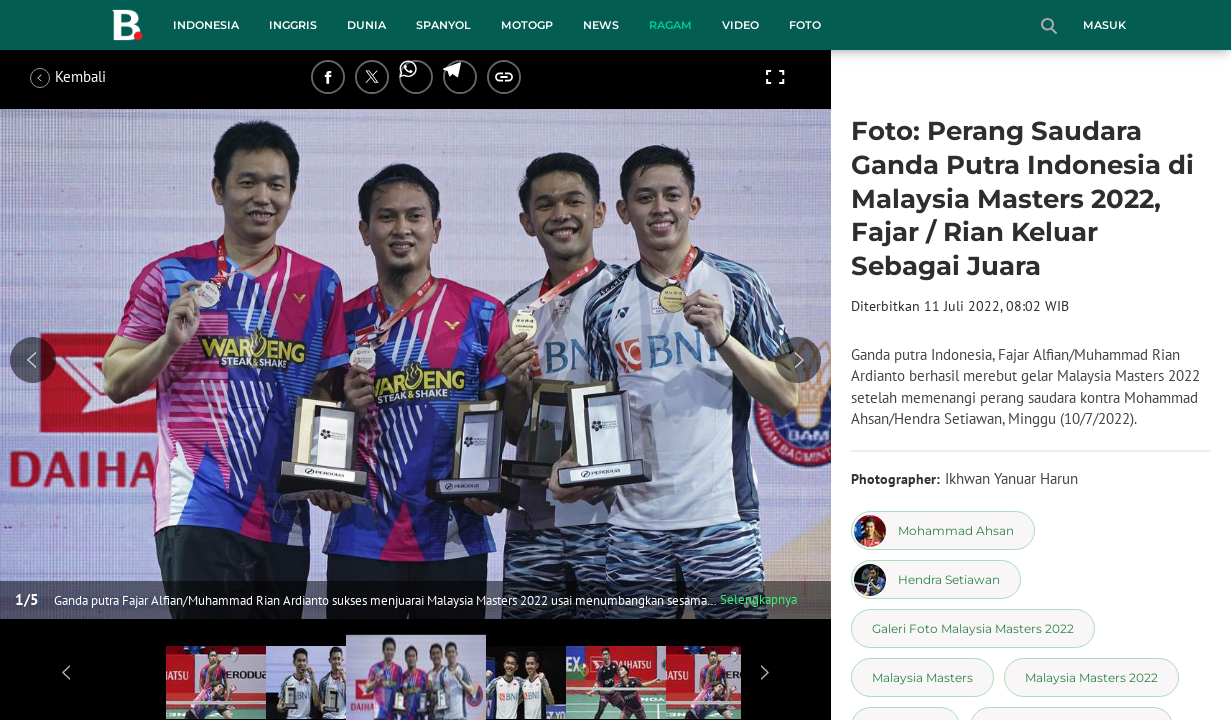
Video (740, 25)
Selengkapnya (758, 599)
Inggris (293, 25)
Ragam (670, 25)
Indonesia (206, 25)
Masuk (1104, 25)
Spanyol (443, 25)
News (601, 25)
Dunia (366, 25)
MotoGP (527, 25)
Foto (805, 25)
